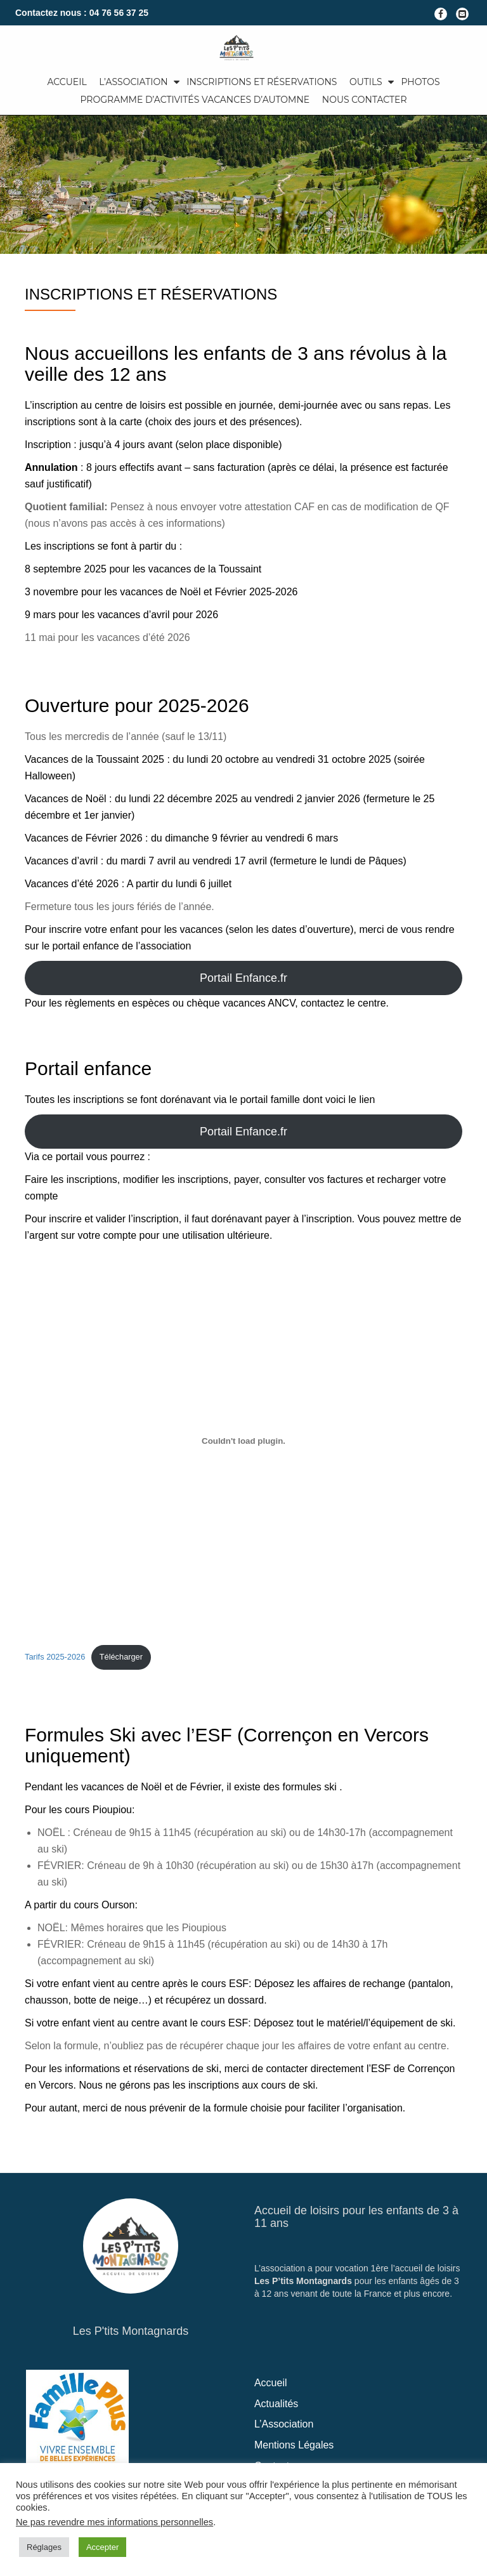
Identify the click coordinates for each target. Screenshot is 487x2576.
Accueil (66, 82)
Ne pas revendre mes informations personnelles (114, 2522)
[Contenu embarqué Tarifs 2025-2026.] (243, 1440)
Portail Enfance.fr (243, 978)
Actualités (276, 2403)
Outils (365, 82)
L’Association (133, 82)
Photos (420, 82)
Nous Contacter (364, 99)
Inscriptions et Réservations (261, 82)
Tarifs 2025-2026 (55, 1656)
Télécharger (121, 1656)
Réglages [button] (44, 2547)
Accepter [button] (102, 2547)
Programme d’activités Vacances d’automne (194, 99)
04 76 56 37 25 (118, 13)
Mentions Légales (294, 2445)
